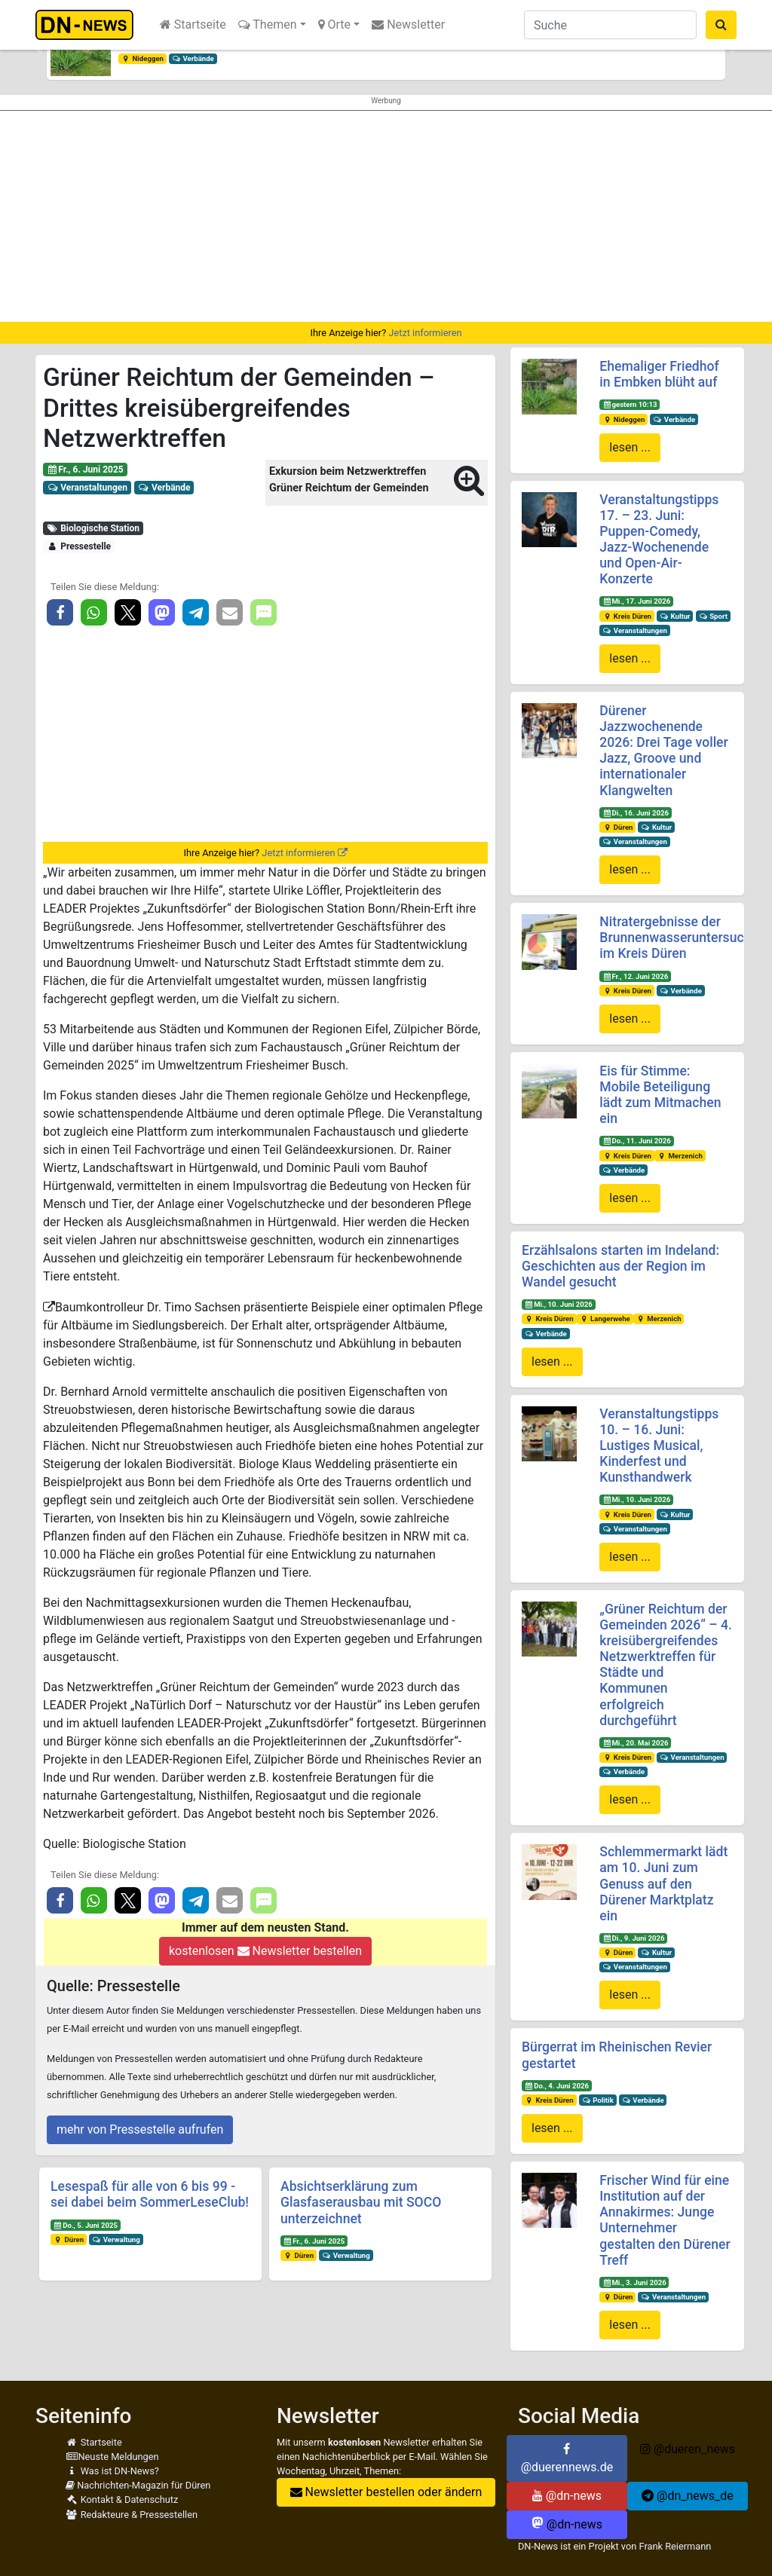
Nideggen (142, 58)
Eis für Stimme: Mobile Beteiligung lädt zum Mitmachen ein (660, 1094)
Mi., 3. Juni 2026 (634, 2282)
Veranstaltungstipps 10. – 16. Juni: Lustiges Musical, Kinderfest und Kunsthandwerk (658, 1445)
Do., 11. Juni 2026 (636, 1141)
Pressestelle (79, 546)
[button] (39, 49)
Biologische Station (93, 528)
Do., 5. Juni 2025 (86, 2225)
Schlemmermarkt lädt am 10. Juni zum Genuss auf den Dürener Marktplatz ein (663, 1883)
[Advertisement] (386, 216)
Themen (267, 24)
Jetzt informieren (424, 332)
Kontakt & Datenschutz (122, 2499)
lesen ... (630, 447)
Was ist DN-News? (112, 2471)
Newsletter (408, 24)
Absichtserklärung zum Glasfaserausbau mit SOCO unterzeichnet (360, 2202)
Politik (598, 2100)
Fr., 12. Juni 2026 (635, 976)
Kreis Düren (626, 616)
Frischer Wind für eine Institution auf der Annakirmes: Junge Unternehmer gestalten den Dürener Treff (664, 2220)
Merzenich (680, 1156)
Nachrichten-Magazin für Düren (138, 2485)
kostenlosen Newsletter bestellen (265, 1951)
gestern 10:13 (629, 404)
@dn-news (567, 2496)
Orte (334, 24)
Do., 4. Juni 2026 (557, 2086)
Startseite (193, 24)
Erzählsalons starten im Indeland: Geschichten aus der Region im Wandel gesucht (620, 1266)
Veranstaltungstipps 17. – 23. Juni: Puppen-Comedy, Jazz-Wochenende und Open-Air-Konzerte (658, 539)
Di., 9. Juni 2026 (633, 1938)
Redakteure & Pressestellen (132, 2514)
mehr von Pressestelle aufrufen (140, 2129)
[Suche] (610, 25)
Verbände (193, 58)
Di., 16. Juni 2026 (635, 813)
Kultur (675, 616)
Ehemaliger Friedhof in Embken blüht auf (658, 374)
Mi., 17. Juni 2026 (636, 601)
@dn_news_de (688, 2496)
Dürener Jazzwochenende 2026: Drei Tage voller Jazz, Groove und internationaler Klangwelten (663, 750)
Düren (69, 2239)
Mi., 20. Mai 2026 (635, 1743)
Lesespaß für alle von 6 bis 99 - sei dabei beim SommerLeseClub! (150, 2194)
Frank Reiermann (675, 2546)
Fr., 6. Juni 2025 (85, 469)
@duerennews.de (567, 2458)
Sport (712, 616)
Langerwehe (604, 1318)
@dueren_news (687, 2449)
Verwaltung (116, 2239)
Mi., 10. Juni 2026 (559, 1304)
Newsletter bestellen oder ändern (386, 2492)
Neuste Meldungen (112, 2456)
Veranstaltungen (87, 487)
